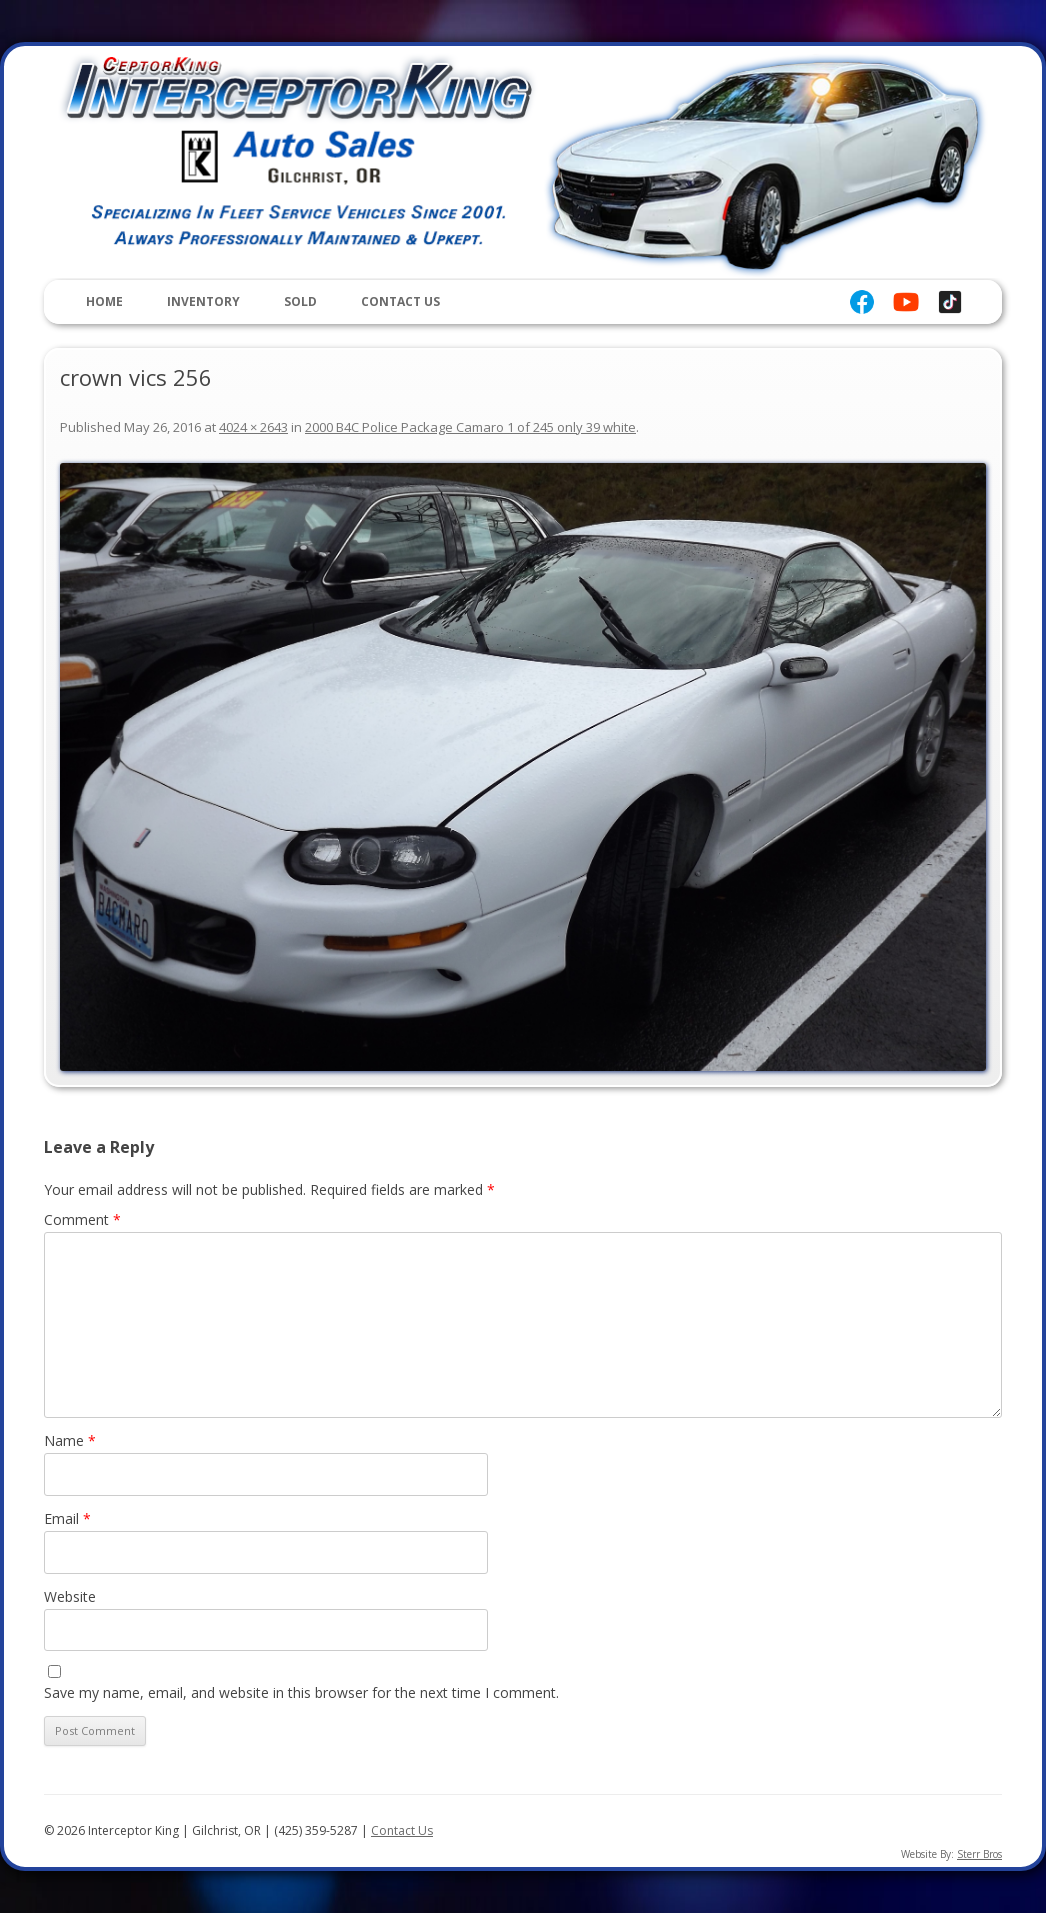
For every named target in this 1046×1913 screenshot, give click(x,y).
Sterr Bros (979, 1854)
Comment (82, 1219)
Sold (300, 301)
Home (104, 301)
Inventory (203, 301)
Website (70, 1596)
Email (67, 1518)
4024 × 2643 (253, 427)
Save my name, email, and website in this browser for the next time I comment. (301, 1692)
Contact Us (400, 301)
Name (70, 1440)
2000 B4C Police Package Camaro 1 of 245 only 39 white (470, 427)
